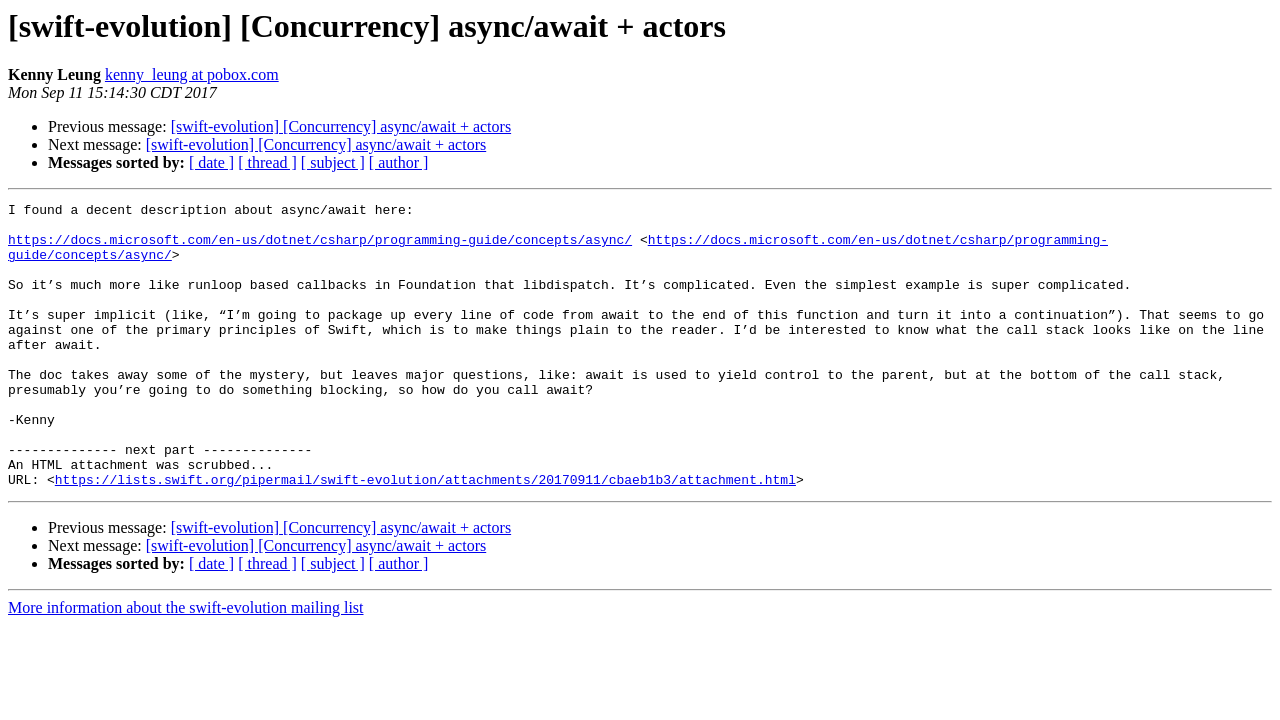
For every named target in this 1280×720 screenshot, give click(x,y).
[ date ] (211, 162)
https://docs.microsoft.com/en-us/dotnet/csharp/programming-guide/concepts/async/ (320, 248)
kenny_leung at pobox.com (192, 74)
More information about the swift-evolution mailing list (186, 664)
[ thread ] (267, 162)
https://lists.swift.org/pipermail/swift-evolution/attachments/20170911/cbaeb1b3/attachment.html (425, 536)
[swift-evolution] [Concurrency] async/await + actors (341, 126)
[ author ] (399, 162)
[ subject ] (333, 162)
